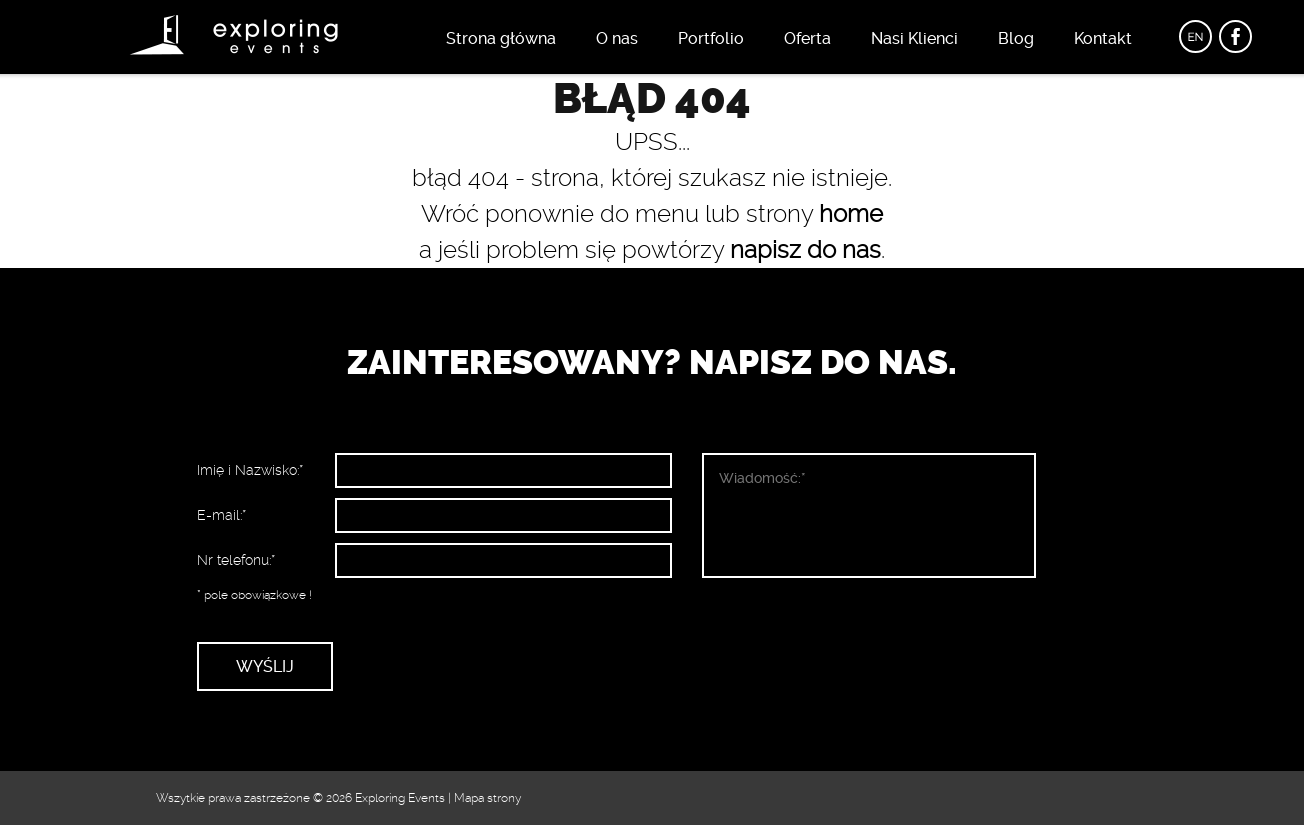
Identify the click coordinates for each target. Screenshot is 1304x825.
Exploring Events (400, 798)
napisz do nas (805, 250)
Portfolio (711, 38)
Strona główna (501, 38)
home (851, 214)
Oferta (807, 38)
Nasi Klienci (914, 38)
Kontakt (1103, 38)
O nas (617, 38)
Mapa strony (487, 798)
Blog (1016, 38)
